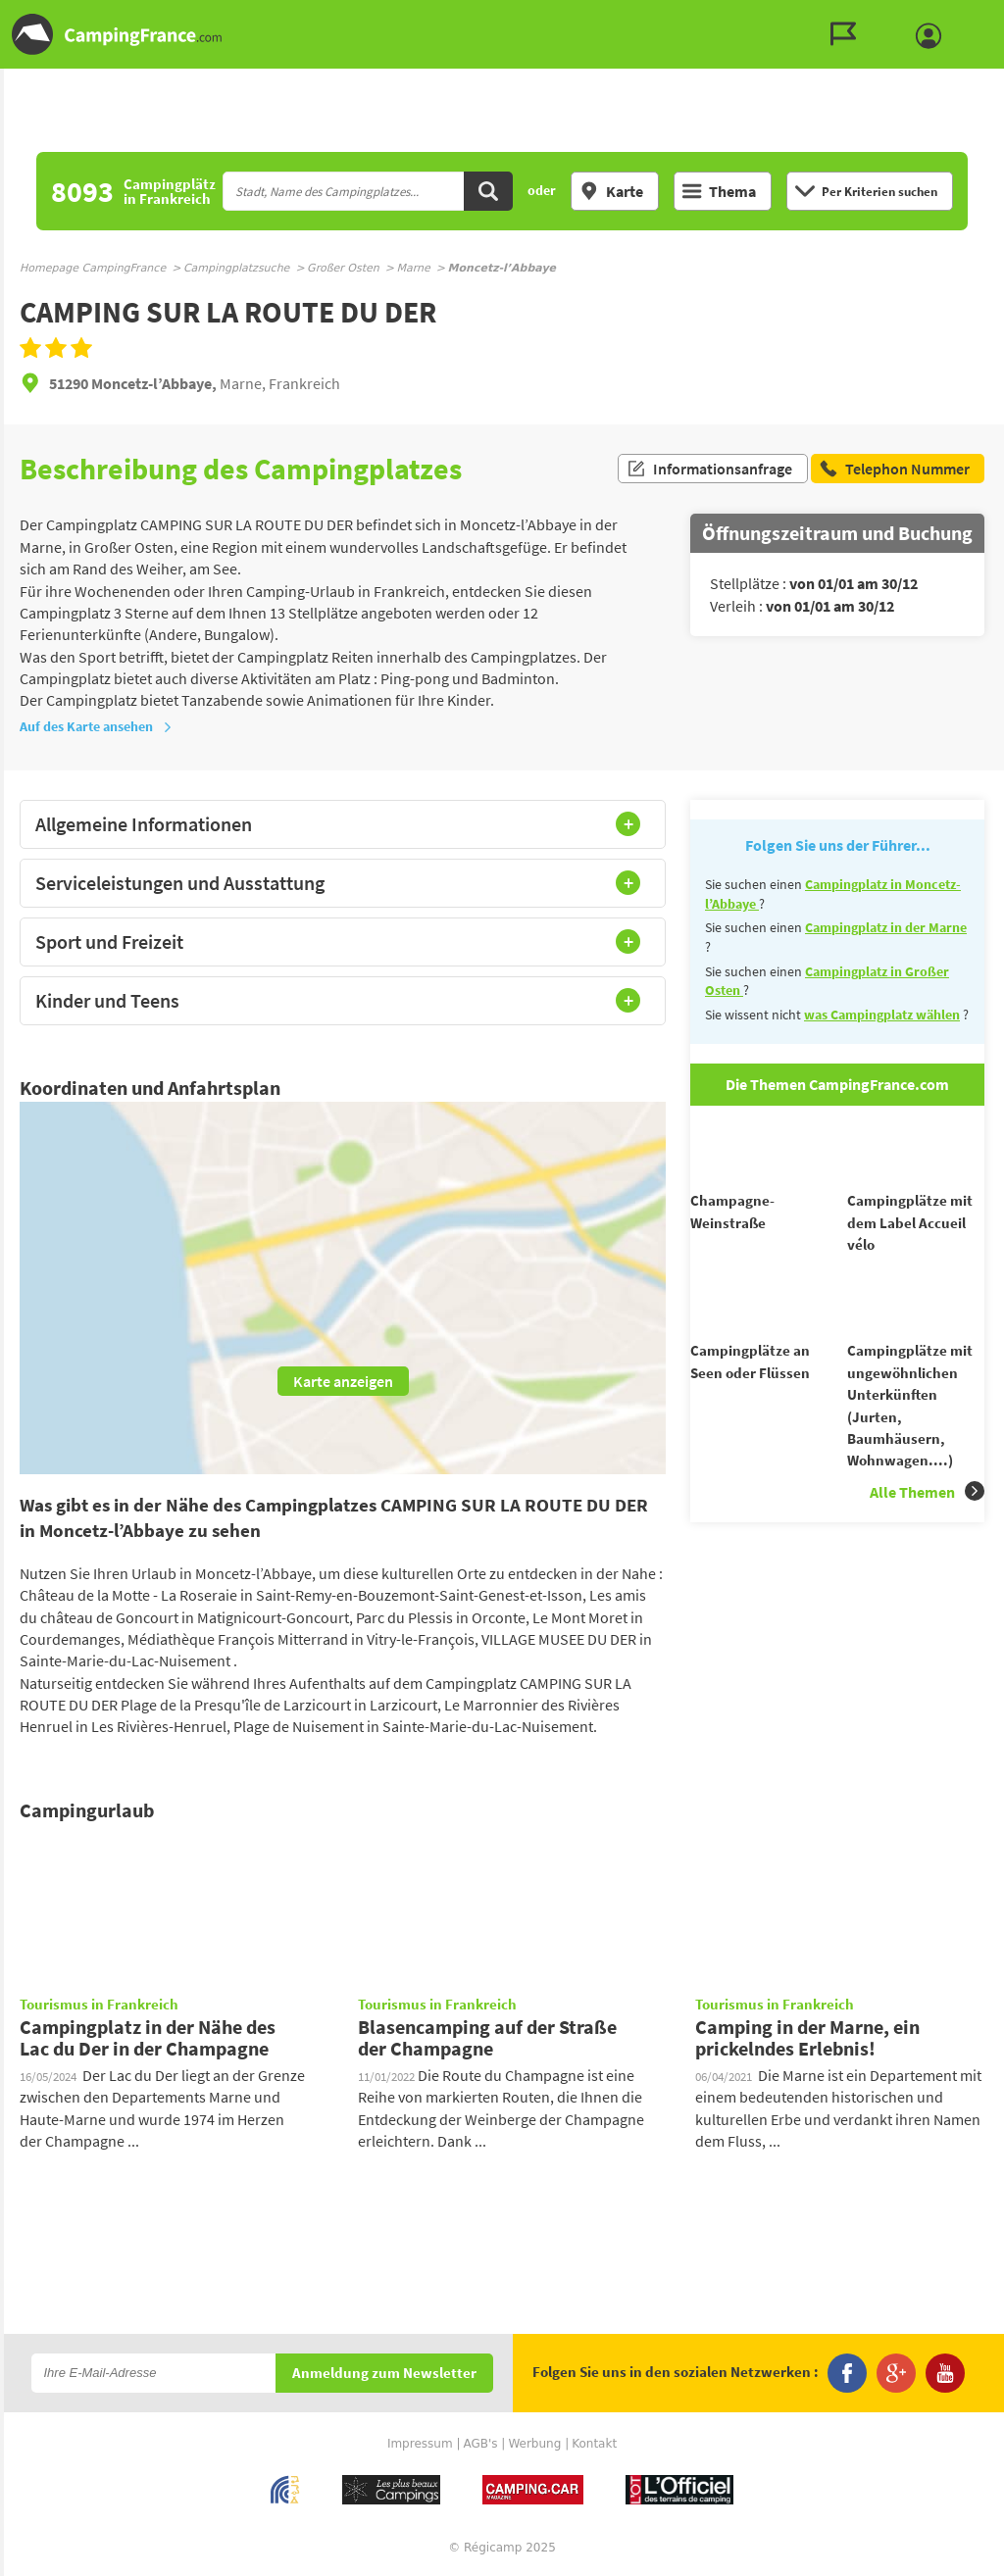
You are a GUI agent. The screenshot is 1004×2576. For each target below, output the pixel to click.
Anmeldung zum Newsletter (384, 2373)
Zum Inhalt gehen (990, 16)
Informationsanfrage (709, 468)
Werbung (534, 2444)
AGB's (480, 2444)
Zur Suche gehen (1000, 16)
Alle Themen (927, 1526)
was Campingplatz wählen (882, 1014)
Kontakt (594, 2444)
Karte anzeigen (343, 1381)
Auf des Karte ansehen (96, 726)
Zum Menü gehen (979, 16)
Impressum (420, 2444)
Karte (611, 191)
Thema (719, 191)
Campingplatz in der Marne (886, 927)
